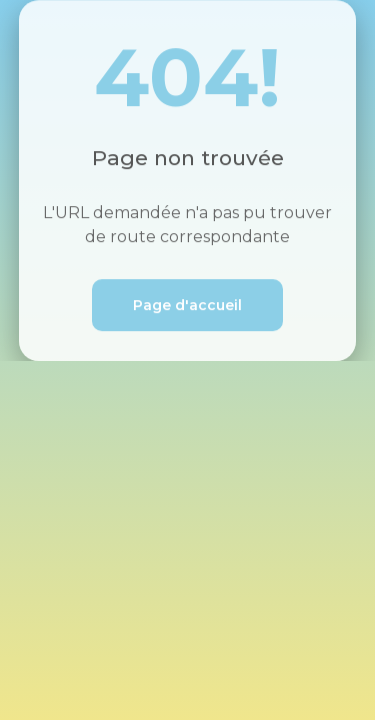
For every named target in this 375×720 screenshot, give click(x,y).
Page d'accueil (187, 306)
